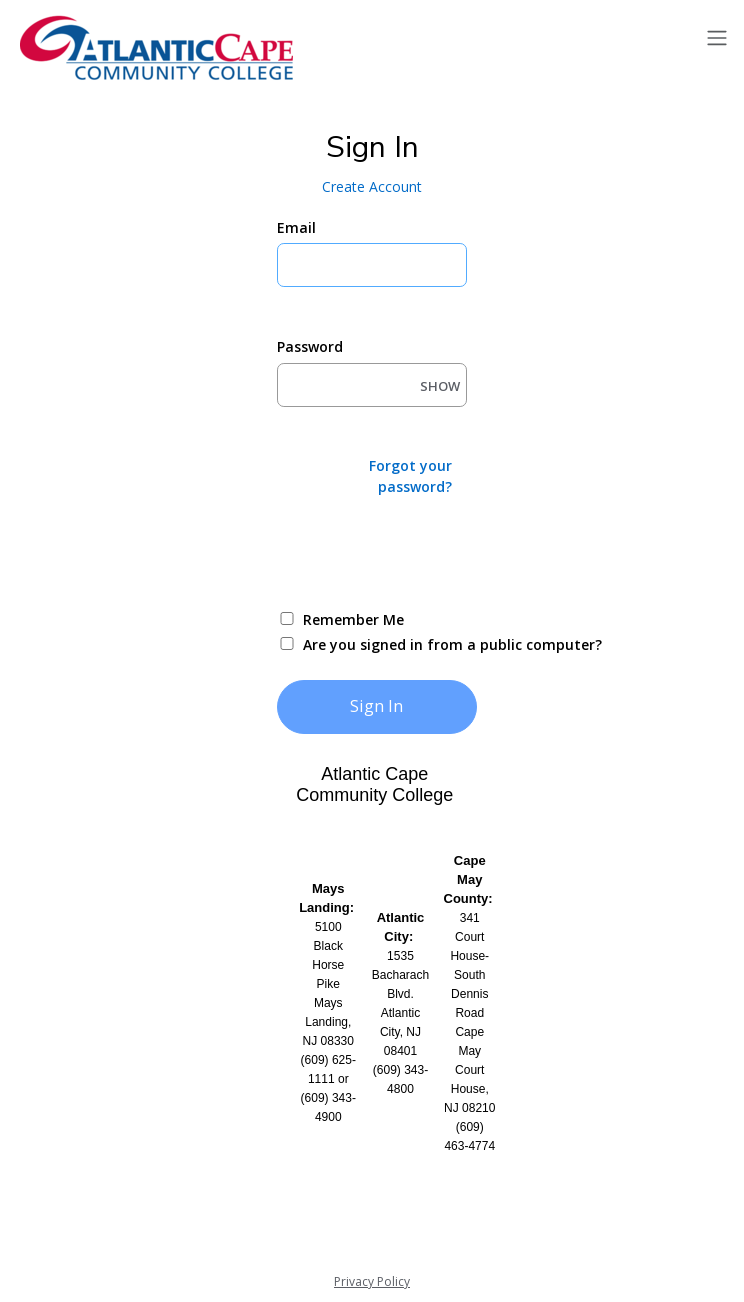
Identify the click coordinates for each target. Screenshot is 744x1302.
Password (310, 346)
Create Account (372, 186)
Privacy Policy (372, 1281)
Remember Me (353, 619)
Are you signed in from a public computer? (395, 644)
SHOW (440, 386)
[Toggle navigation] (717, 38)
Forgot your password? (410, 476)
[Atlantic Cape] (160, 48)
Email (296, 227)
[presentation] (429, 551)
